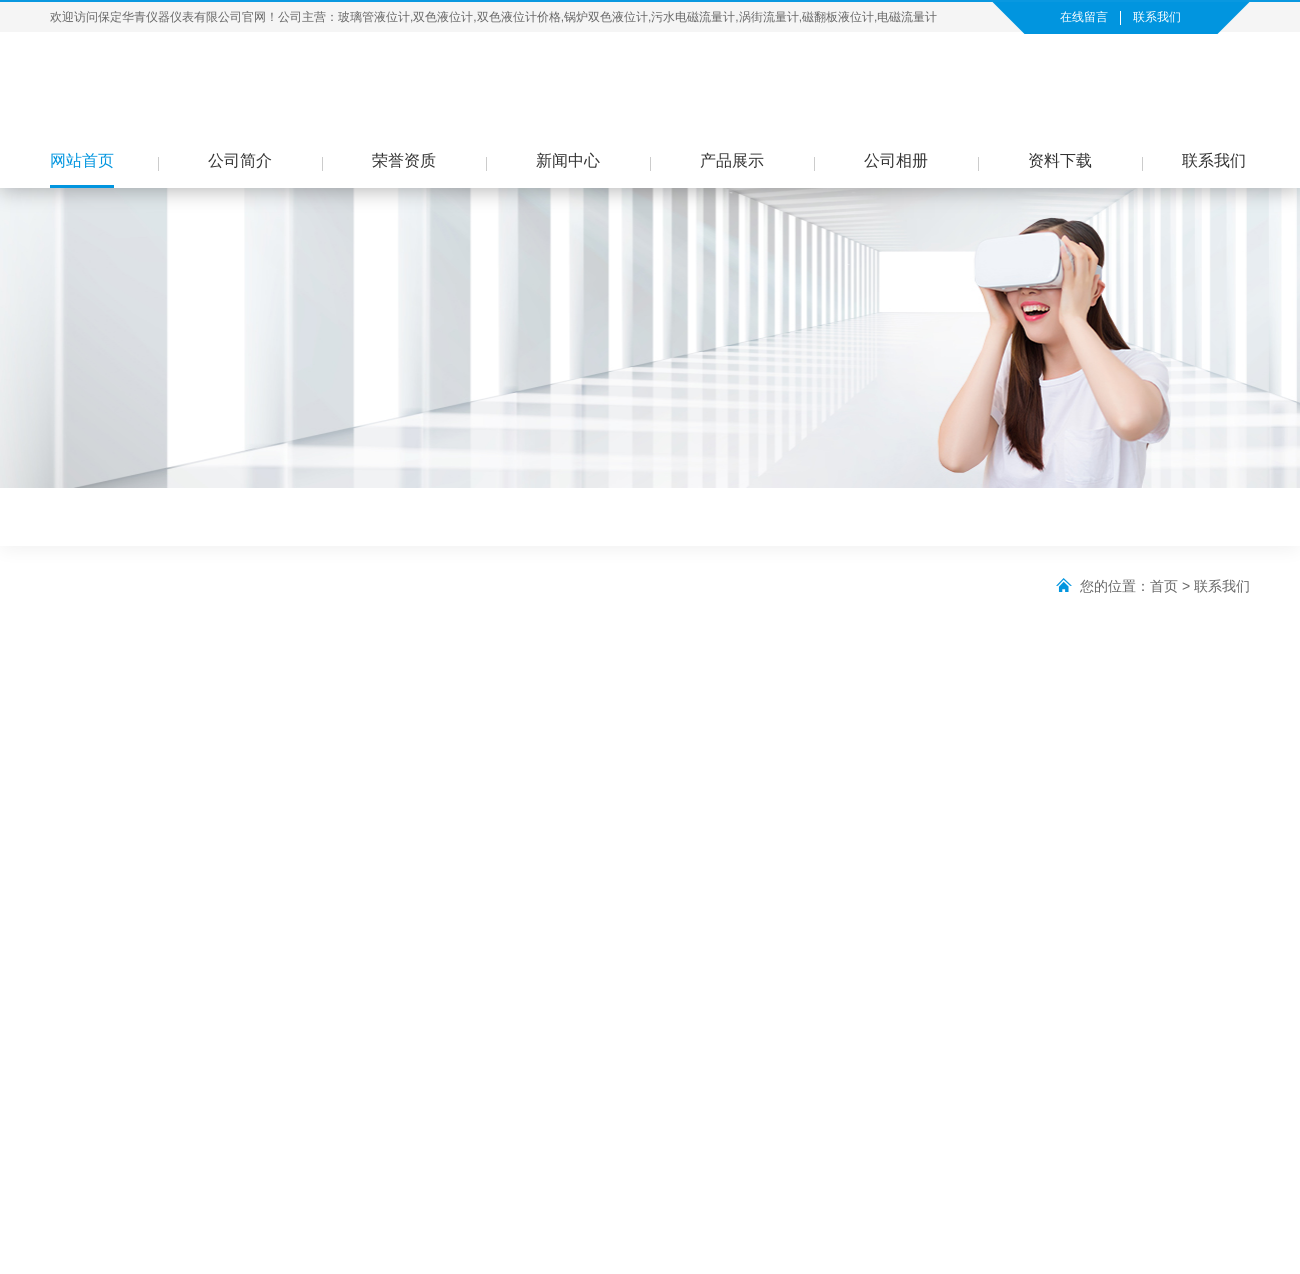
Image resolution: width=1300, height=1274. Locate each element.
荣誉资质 (404, 160)
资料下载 (1060, 160)
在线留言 (1084, 17)
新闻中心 (568, 160)
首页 (1164, 586)
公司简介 (240, 160)
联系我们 (1157, 17)
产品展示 (732, 160)
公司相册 (896, 160)
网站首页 (82, 160)
